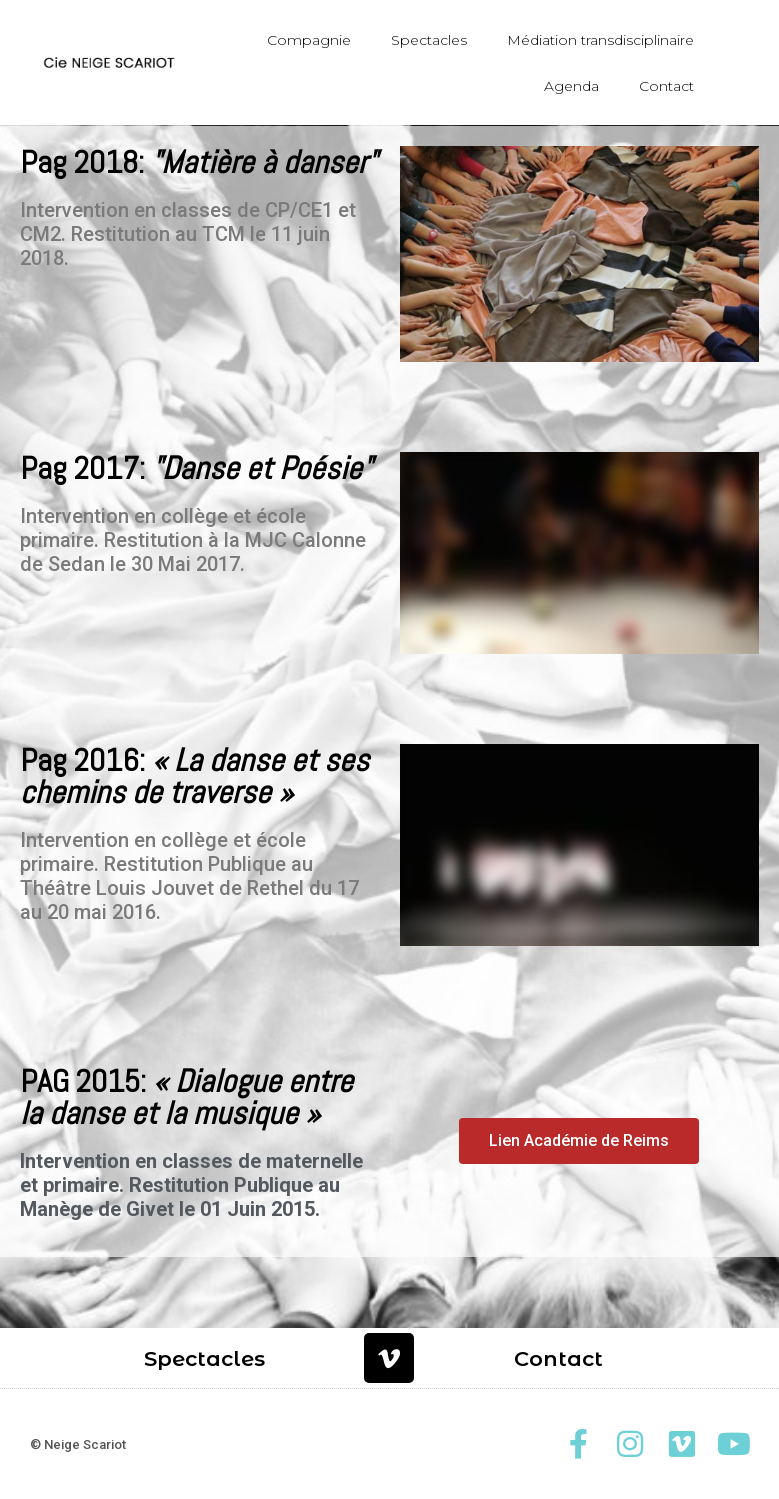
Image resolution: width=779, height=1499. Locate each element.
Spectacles (429, 40)
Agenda (571, 86)
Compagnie (309, 40)
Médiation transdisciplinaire (600, 40)
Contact (666, 86)
